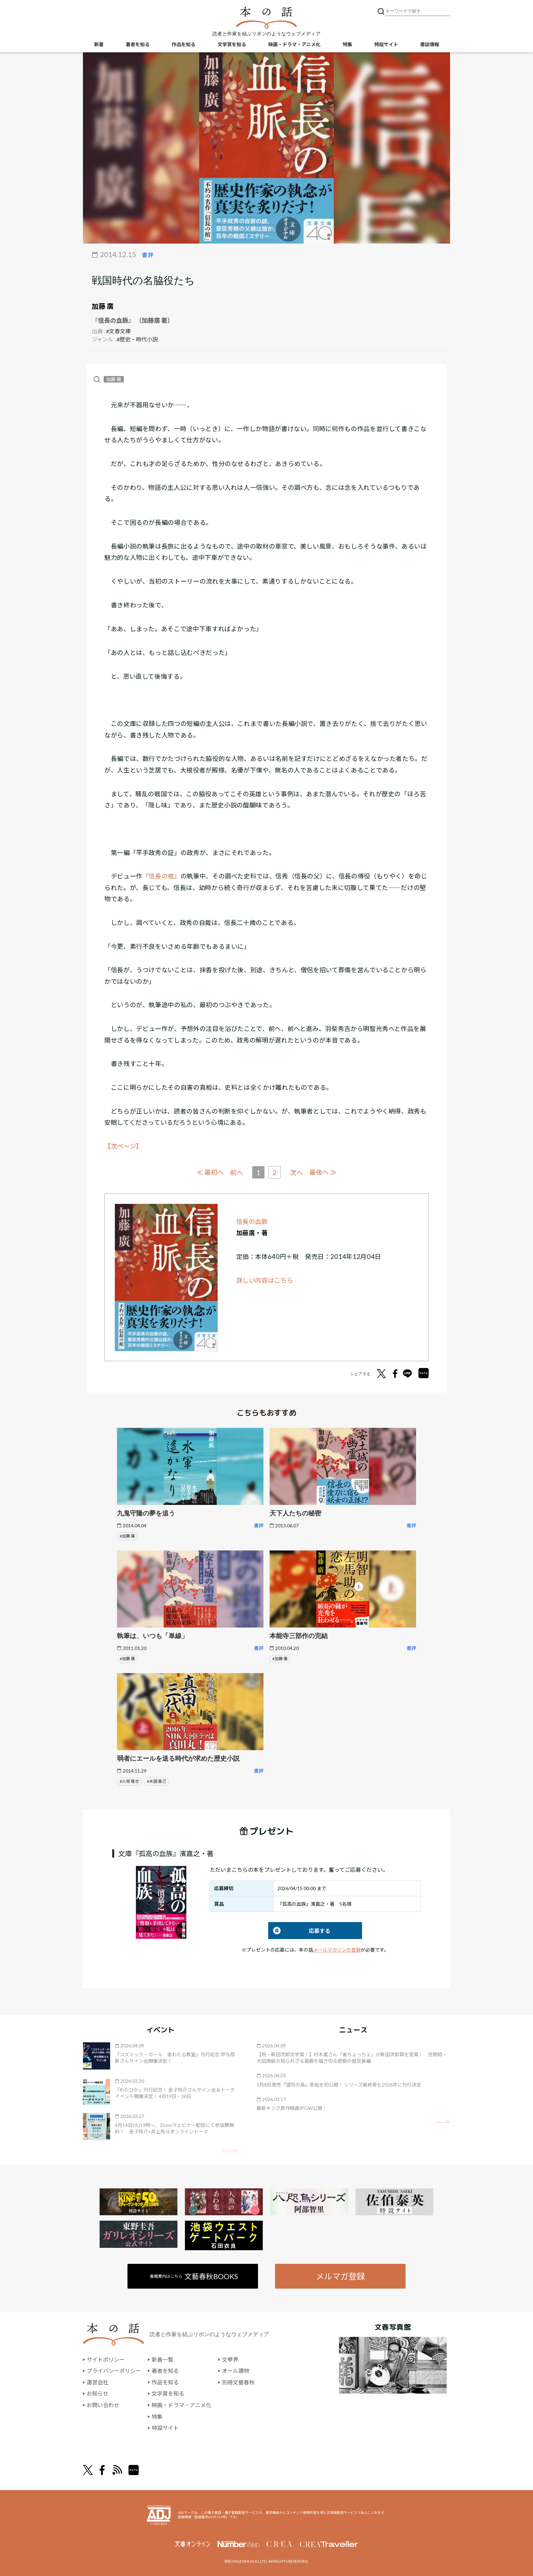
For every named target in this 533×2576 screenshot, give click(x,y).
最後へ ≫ (323, 1172)
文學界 (230, 2359)
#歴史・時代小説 (137, 339)
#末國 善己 (156, 1781)
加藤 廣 (103, 306)
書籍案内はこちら (194, 2276)
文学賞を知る (232, 44)
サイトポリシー (106, 2359)
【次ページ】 (123, 1146)
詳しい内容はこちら (264, 1280)
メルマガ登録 (340, 2276)
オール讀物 (235, 2370)
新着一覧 (162, 2359)
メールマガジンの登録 (337, 1950)
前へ (236, 1172)
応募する (299, 1931)
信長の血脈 (252, 1221)
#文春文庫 (118, 331)
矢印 (230, 2150)
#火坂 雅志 (129, 1781)
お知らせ (97, 2393)
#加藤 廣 (127, 1536)
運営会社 (97, 2382)
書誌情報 (429, 44)
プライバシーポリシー (114, 2370)
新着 (99, 44)
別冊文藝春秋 (238, 2382)
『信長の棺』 (161, 876)
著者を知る (138, 44)
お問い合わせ (103, 2405)
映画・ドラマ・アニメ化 (294, 44)
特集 (347, 44)
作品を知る (183, 44)
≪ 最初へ (210, 1172)
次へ (296, 1172)
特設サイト (386, 44)
